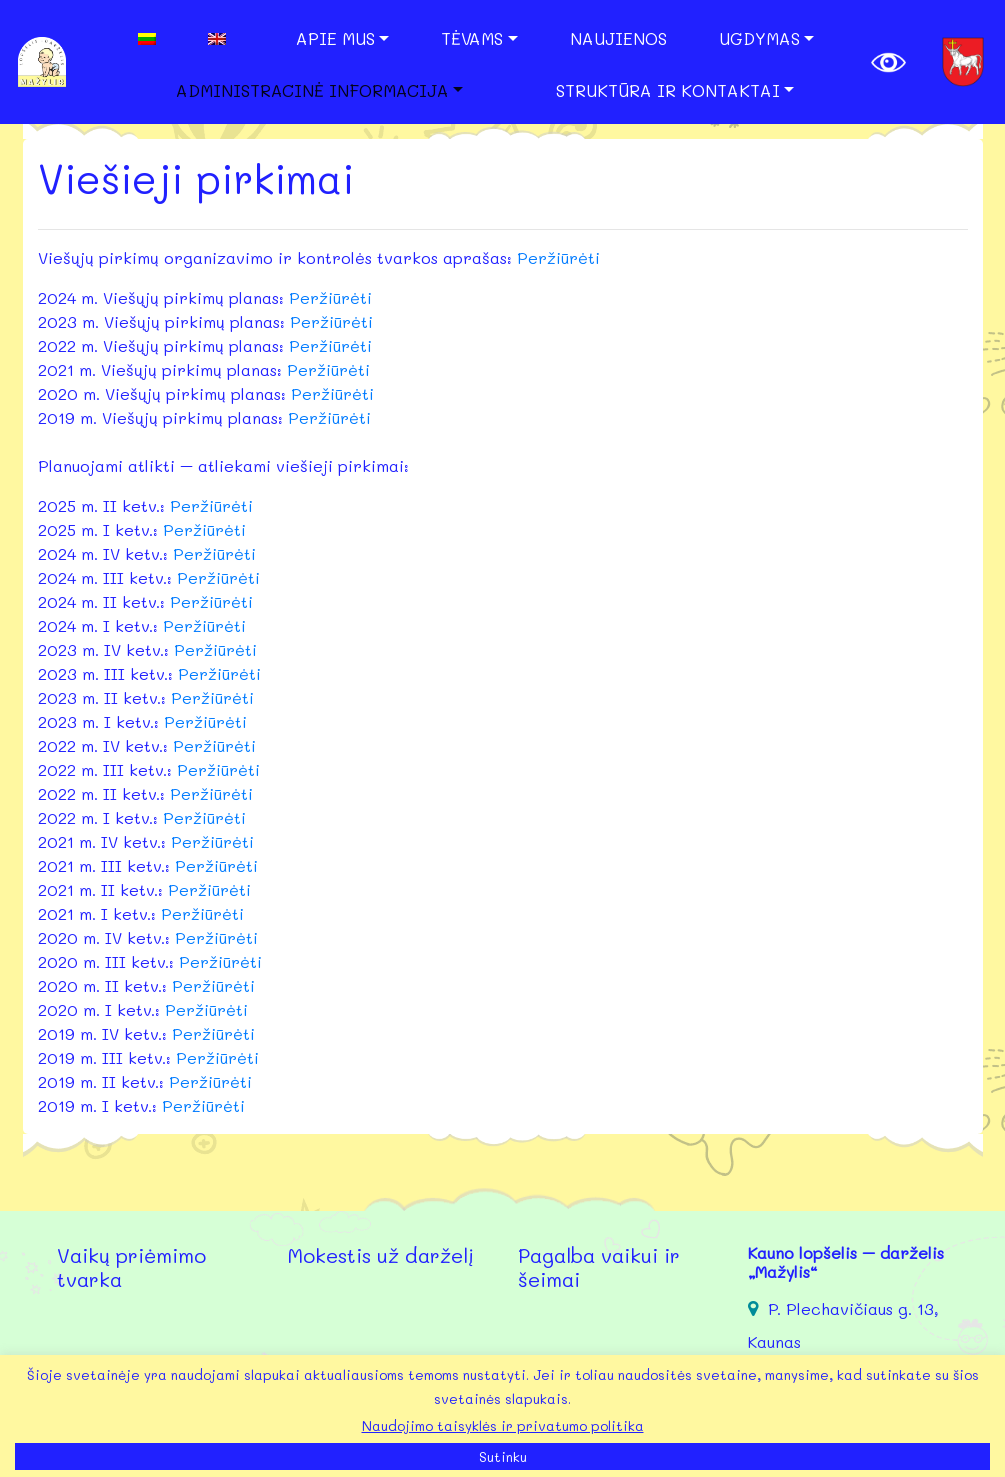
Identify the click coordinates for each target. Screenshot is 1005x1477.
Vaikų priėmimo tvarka (131, 1267)
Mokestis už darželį (380, 1255)
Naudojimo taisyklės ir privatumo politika (503, 1425)
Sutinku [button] (503, 1456)
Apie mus (335, 38)
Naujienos (618, 38)
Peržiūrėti (558, 257)
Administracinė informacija (312, 90)
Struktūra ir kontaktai (668, 90)
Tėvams (472, 38)
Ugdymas (759, 38)
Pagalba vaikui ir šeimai (599, 1267)
